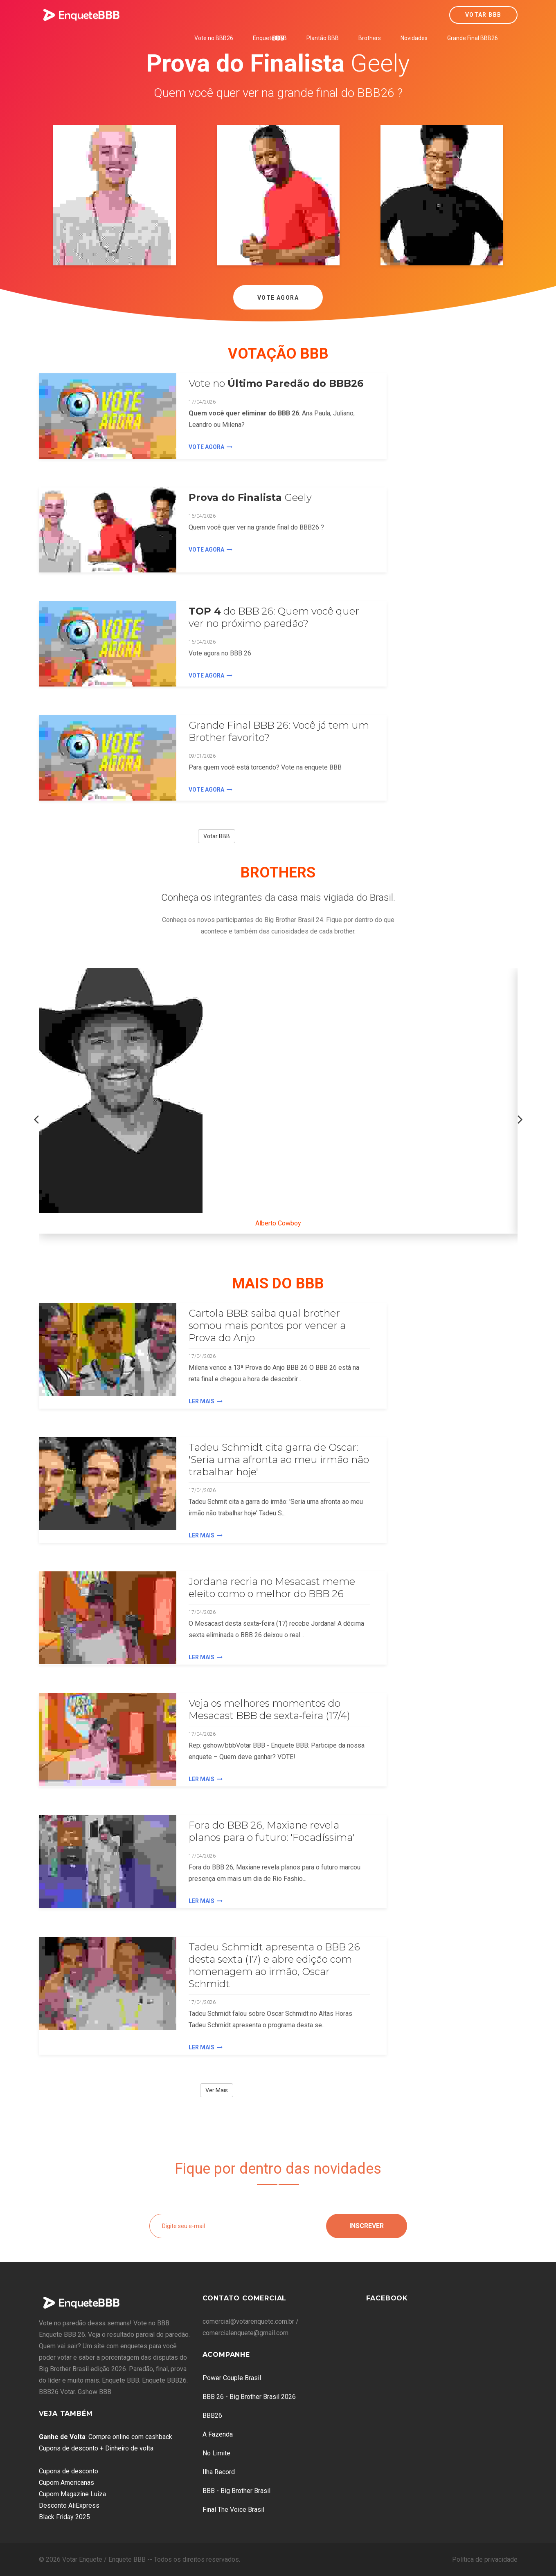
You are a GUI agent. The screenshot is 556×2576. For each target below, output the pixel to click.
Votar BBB (483, 14)
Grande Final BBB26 (472, 38)
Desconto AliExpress (69, 2505)
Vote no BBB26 (213, 38)
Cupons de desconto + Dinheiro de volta (96, 2448)
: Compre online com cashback (105, 2437)
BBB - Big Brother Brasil (236, 2491)
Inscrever (366, 2226)
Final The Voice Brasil (233, 2509)
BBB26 (212, 2415)
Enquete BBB (270, 38)
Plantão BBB (322, 38)
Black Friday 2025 (64, 2517)
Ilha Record (219, 2472)
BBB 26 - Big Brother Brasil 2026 (249, 2397)
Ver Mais (216, 2090)
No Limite (216, 2453)
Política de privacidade (485, 2559)
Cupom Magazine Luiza (72, 2494)
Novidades (414, 38)
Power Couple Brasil (232, 2378)
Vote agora (210, 447)
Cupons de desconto (68, 2471)
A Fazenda (218, 2434)
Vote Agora (278, 297)
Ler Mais (206, 1401)
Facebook (387, 2298)
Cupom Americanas (66, 2482)
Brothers (369, 38)
